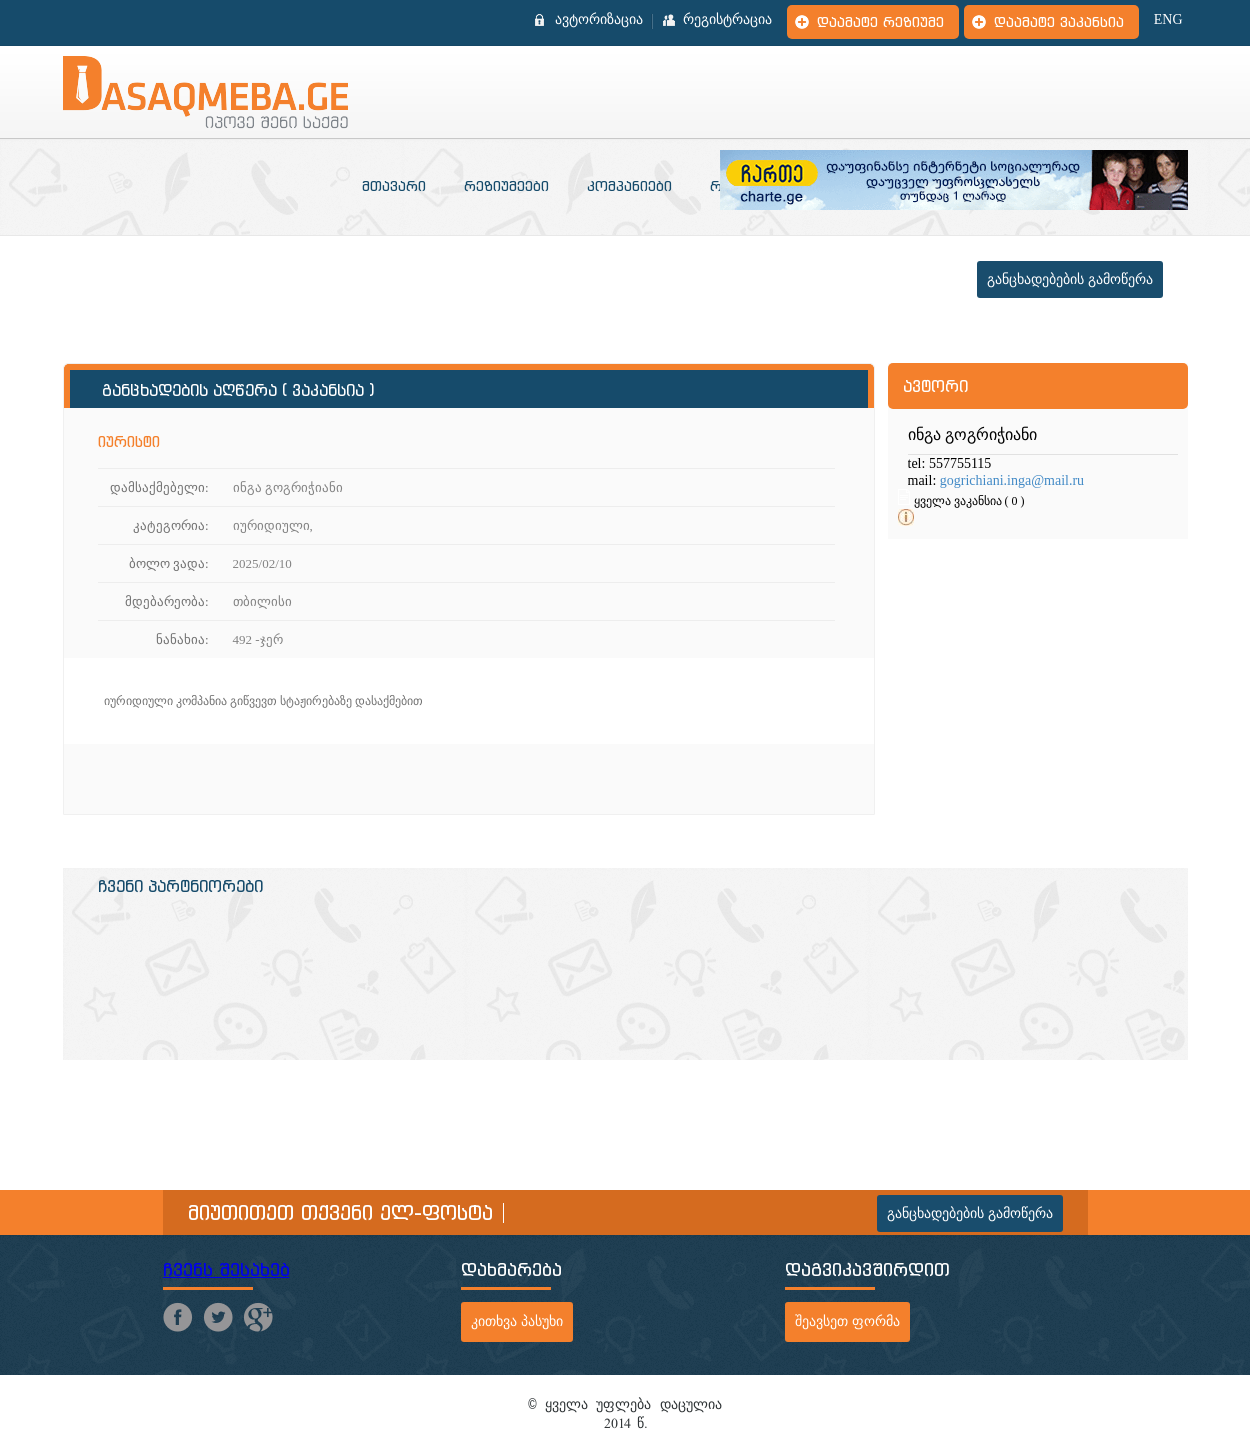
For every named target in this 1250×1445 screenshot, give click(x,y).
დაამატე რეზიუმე (880, 22)
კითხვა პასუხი (517, 1321)
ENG (1168, 20)
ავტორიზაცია (599, 20)
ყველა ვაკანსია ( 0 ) (969, 501)
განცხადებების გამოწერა (1070, 279)
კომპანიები (629, 186)
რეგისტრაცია (727, 20)
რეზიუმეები (506, 186)
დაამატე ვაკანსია (1059, 22)
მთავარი (394, 186)
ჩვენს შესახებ (226, 1269)
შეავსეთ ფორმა (847, 1321)
